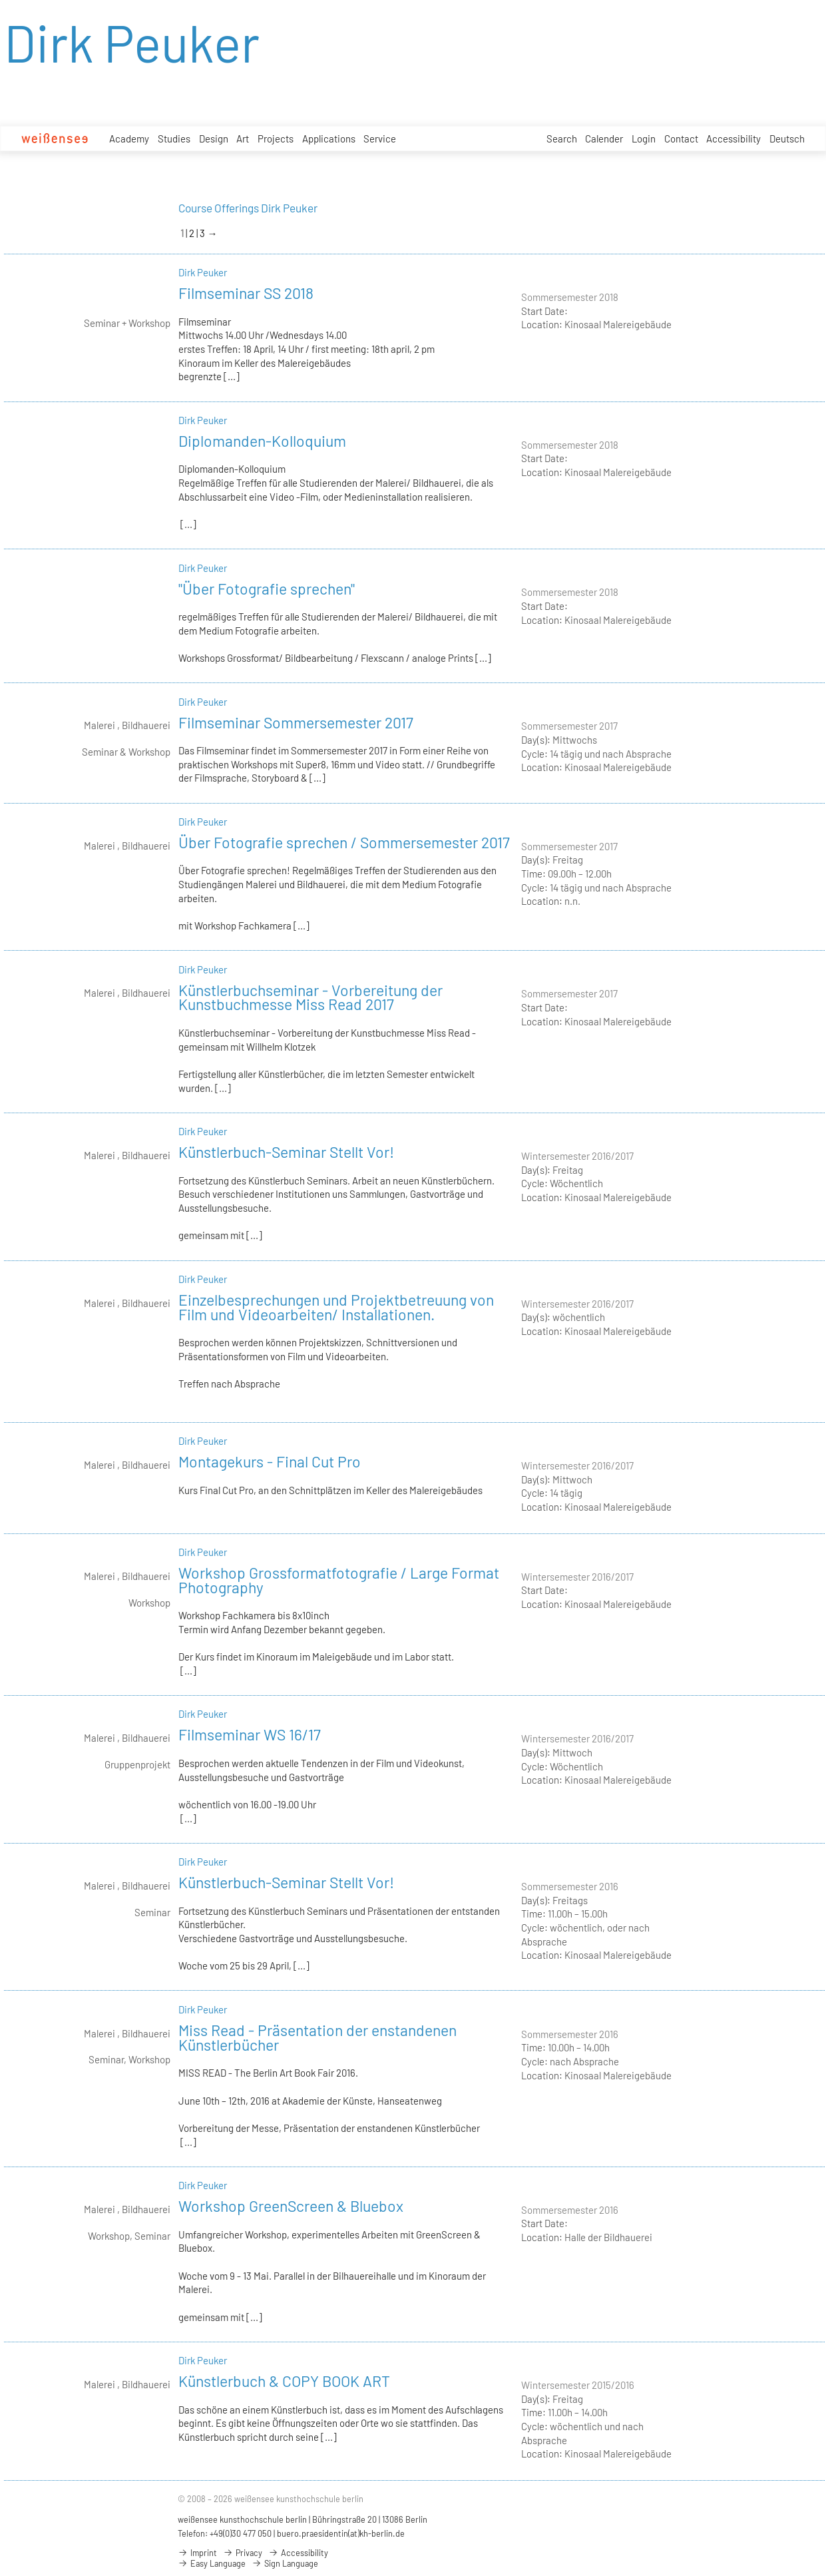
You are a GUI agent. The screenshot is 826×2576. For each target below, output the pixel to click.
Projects (276, 138)
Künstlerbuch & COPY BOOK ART (284, 2381)
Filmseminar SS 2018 (245, 293)
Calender (604, 138)
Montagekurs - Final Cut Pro (269, 1461)
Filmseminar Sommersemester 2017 (295, 722)
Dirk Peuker (202, 272)
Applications (328, 138)
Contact (681, 138)
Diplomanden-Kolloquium (262, 440)
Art (242, 138)
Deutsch (787, 138)
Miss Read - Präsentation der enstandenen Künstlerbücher (317, 2037)
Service (379, 139)
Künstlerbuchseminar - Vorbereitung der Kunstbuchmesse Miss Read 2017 (310, 997)
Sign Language (285, 2563)
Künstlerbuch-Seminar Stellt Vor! (286, 1152)
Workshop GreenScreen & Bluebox (290, 2205)
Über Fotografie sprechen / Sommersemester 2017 (344, 842)
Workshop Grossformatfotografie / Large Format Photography (338, 1580)
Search (561, 138)
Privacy (242, 2552)
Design (213, 138)
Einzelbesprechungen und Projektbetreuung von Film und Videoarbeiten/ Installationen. (336, 1307)
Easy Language (212, 2563)
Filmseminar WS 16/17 (249, 1734)
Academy (129, 138)
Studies (174, 138)
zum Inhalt (0, 0)
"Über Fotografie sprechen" (266, 588)
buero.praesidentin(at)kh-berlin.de (341, 2533)
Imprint (197, 2552)
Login (644, 138)
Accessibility (733, 138)
